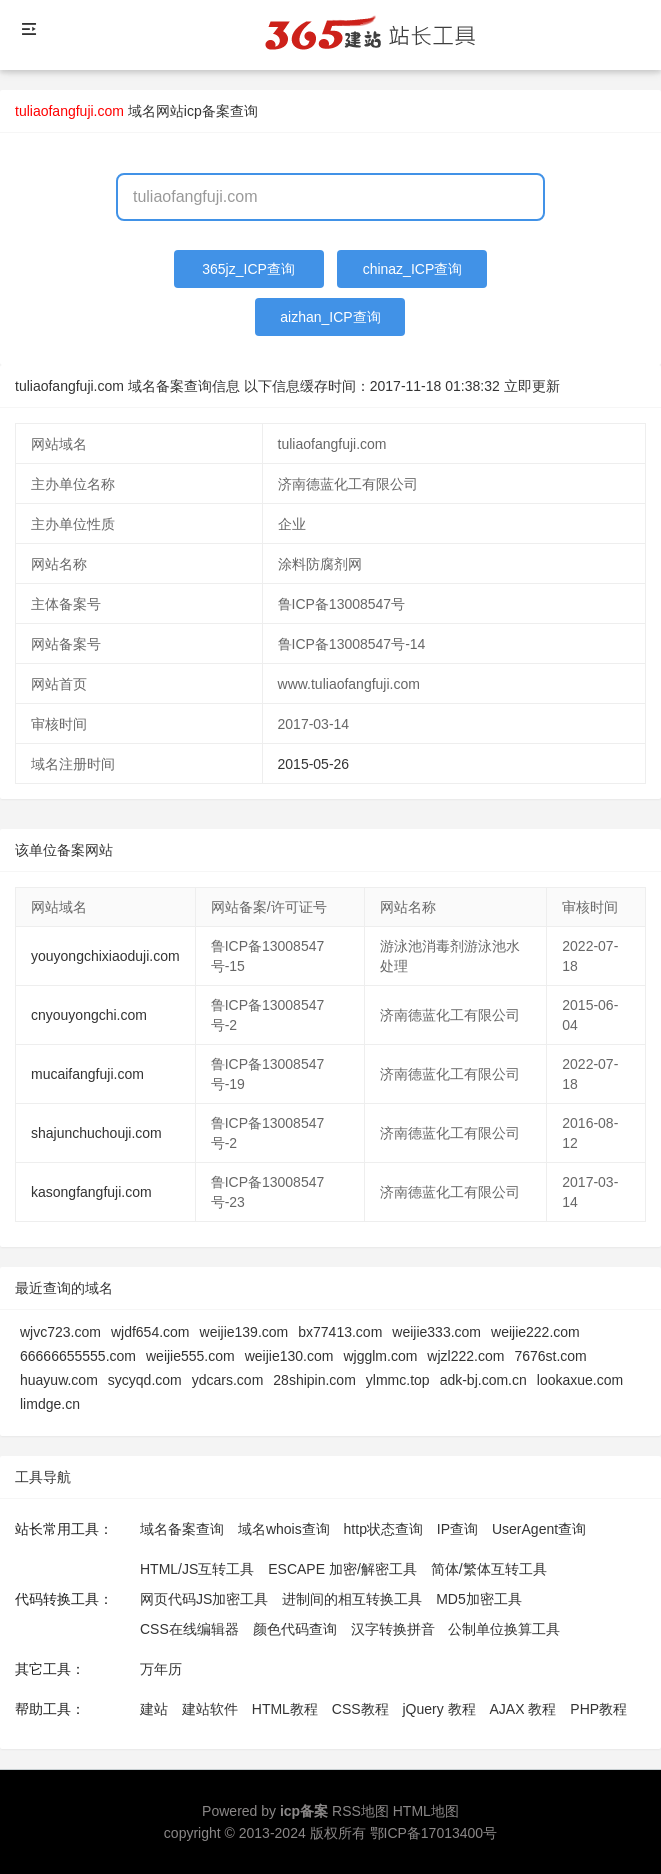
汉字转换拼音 (393, 1629)
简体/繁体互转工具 (489, 1569)
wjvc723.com (60, 1332)
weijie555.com (190, 1356)
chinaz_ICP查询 (413, 269)
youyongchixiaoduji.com (105, 956)
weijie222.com (535, 1332)
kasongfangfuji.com (91, 1192)
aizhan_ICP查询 (330, 317)
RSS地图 (360, 1811)
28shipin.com (314, 1380)
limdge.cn (50, 1404)
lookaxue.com (580, 1380)
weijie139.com (244, 1332)
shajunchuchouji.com (96, 1133)
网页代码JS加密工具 (204, 1599)
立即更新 (532, 386)
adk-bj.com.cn (483, 1380)
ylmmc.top (398, 1380)
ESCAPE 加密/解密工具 (342, 1569)
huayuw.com (59, 1380)
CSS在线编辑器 (189, 1629)
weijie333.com (436, 1332)
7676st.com (550, 1356)
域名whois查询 (284, 1529)
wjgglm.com (380, 1356)
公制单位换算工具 (504, 1629)
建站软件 (210, 1709)
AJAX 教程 (523, 1709)
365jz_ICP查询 (248, 269)
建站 (154, 1709)
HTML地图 (426, 1811)
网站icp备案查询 (207, 111)
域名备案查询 (182, 1529)
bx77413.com (340, 1332)
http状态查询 (383, 1529)
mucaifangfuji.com (87, 1074)
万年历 (161, 1669)
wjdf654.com (150, 1332)
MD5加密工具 (479, 1599)
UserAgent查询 (539, 1529)
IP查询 (457, 1529)
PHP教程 (598, 1709)
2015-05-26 (314, 764)
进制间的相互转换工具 (352, 1599)
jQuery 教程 (438, 1709)
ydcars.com (228, 1380)
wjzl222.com (465, 1356)
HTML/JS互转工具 (197, 1569)
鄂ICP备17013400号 (434, 1833)
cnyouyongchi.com (89, 1015)
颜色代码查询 (295, 1629)
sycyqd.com (145, 1380)
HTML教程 (285, 1709)
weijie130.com (289, 1356)
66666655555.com (78, 1356)
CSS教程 (360, 1709)
